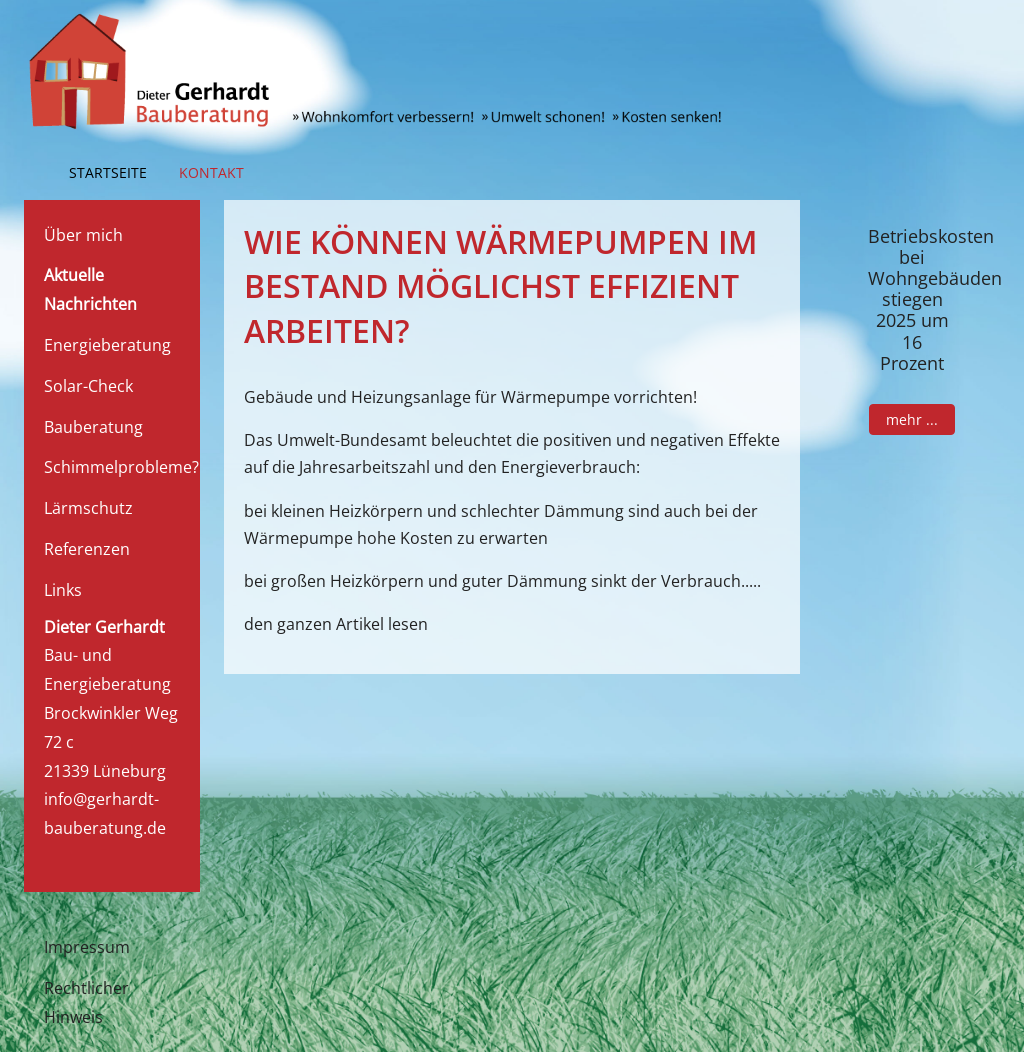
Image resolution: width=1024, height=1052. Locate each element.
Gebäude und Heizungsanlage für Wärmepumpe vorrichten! (470, 397)
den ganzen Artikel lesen (336, 624)
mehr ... (912, 419)
